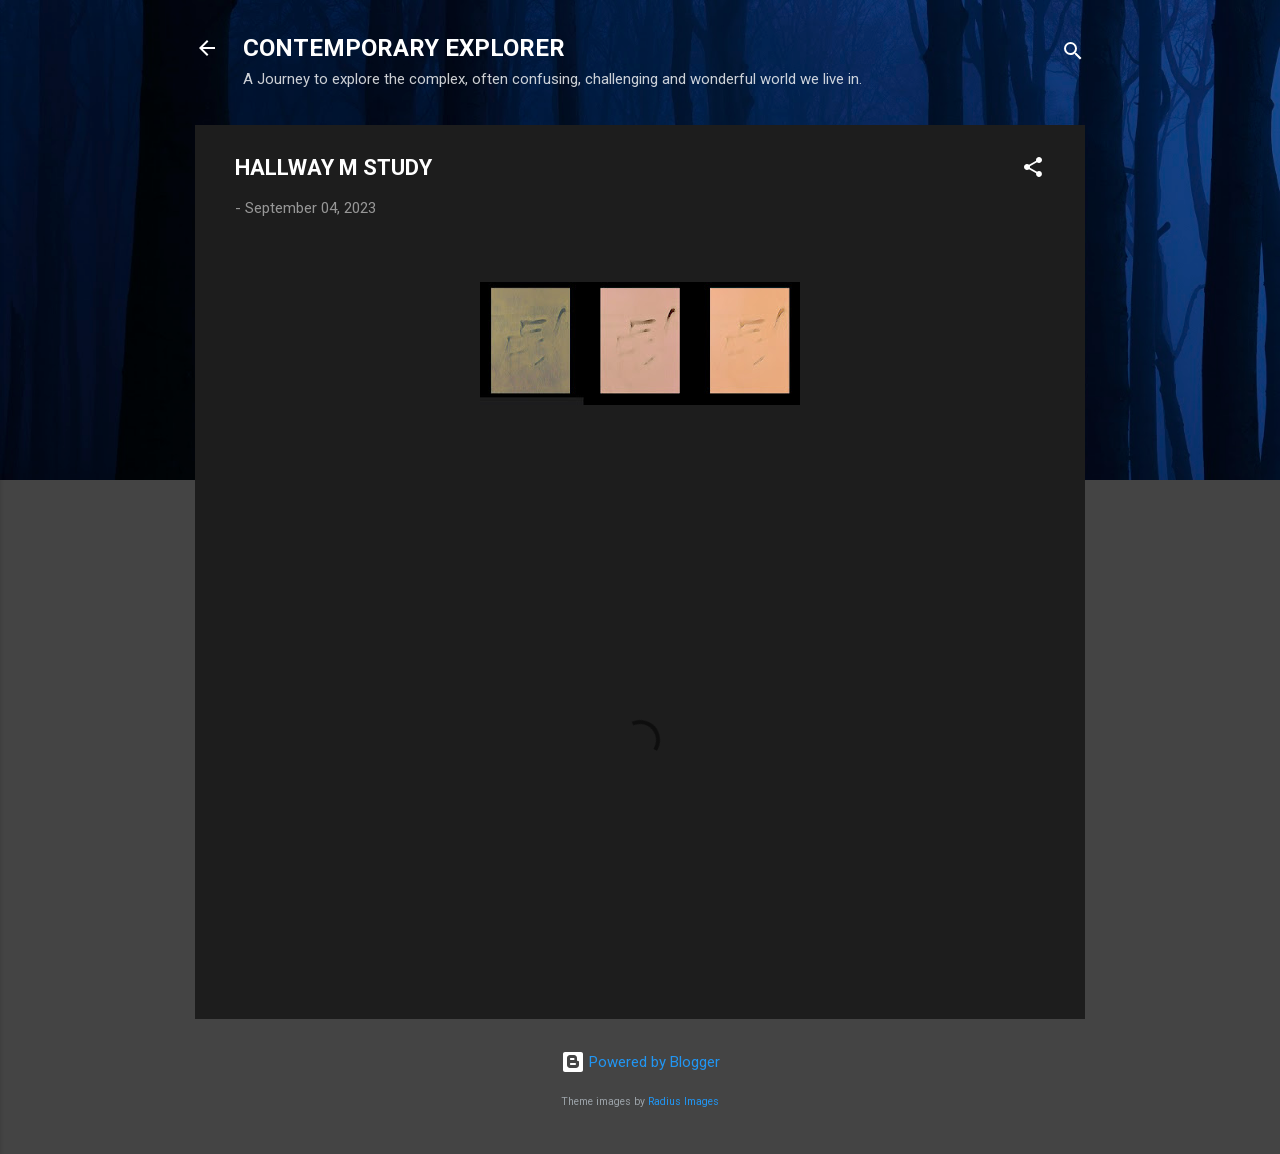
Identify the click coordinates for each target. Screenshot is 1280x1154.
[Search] (1073, 54)
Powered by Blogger (640, 1062)
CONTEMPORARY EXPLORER (404, 48)
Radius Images (683, 1101)
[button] (1033, 170)
